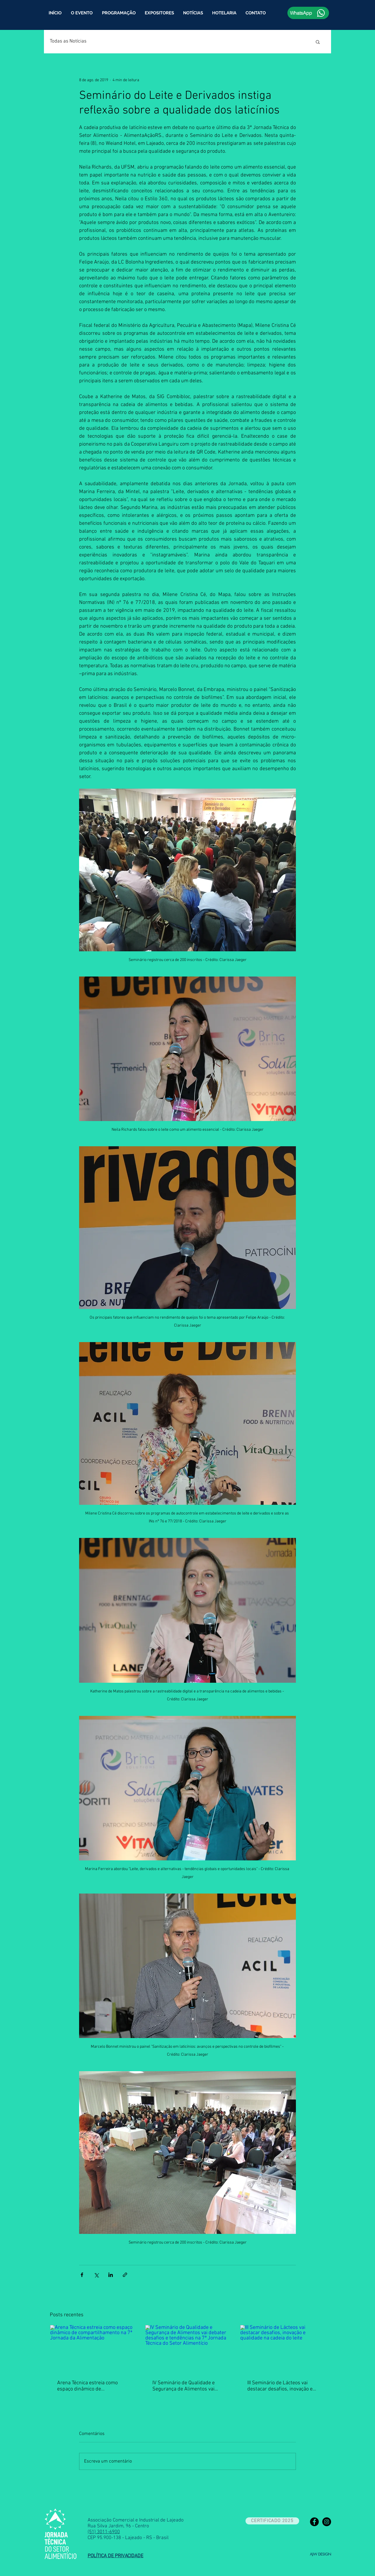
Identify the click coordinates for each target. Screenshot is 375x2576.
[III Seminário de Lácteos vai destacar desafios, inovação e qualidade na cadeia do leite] (282, 2349)
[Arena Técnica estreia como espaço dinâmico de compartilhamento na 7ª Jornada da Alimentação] (92, 2349)
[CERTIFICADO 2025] (272, 2520)
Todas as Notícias (68, 41)
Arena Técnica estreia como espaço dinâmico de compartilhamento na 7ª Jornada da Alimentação (87, 2386)
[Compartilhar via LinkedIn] (110, 2275)
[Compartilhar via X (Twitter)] (96, 2275)
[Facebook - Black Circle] (314, 2521)
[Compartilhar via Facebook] (82, 2275)
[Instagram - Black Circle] (326, 2521)
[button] (118, 12)
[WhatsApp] (308, 13)
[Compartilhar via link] (125, 2275)
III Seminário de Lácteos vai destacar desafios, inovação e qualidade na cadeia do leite (280, 2386)
